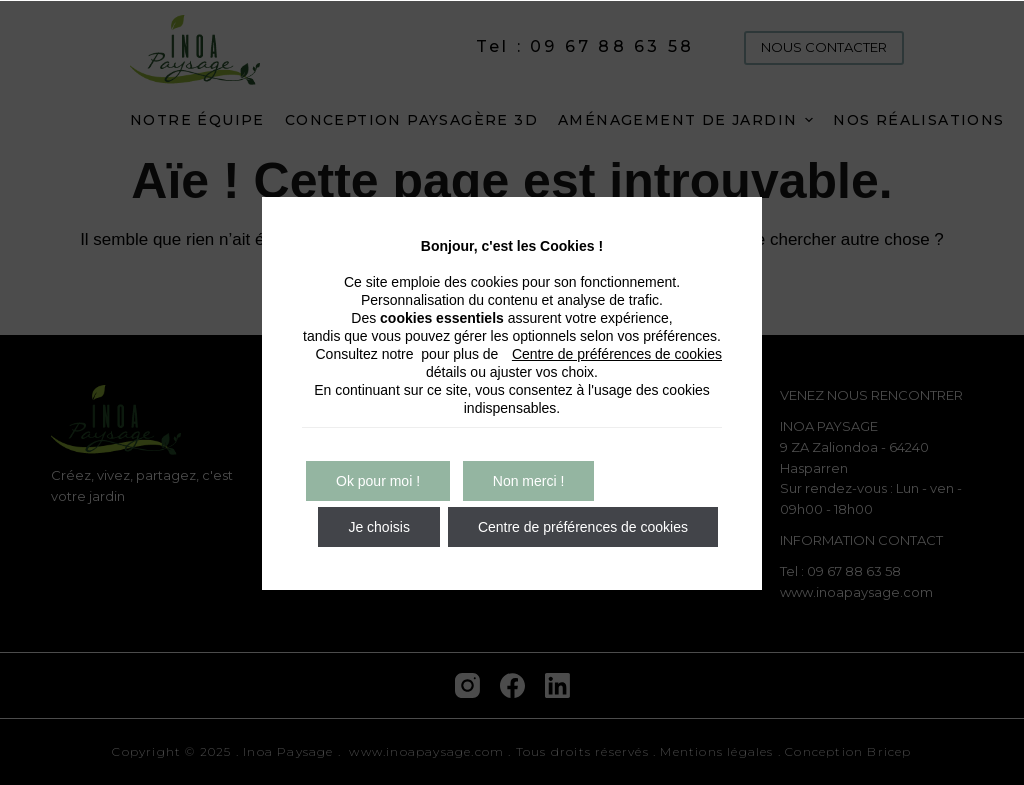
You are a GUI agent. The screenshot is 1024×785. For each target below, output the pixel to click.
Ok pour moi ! (378, 481)
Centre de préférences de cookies (617, 354)
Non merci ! (529, 481)
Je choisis (378, 527)
